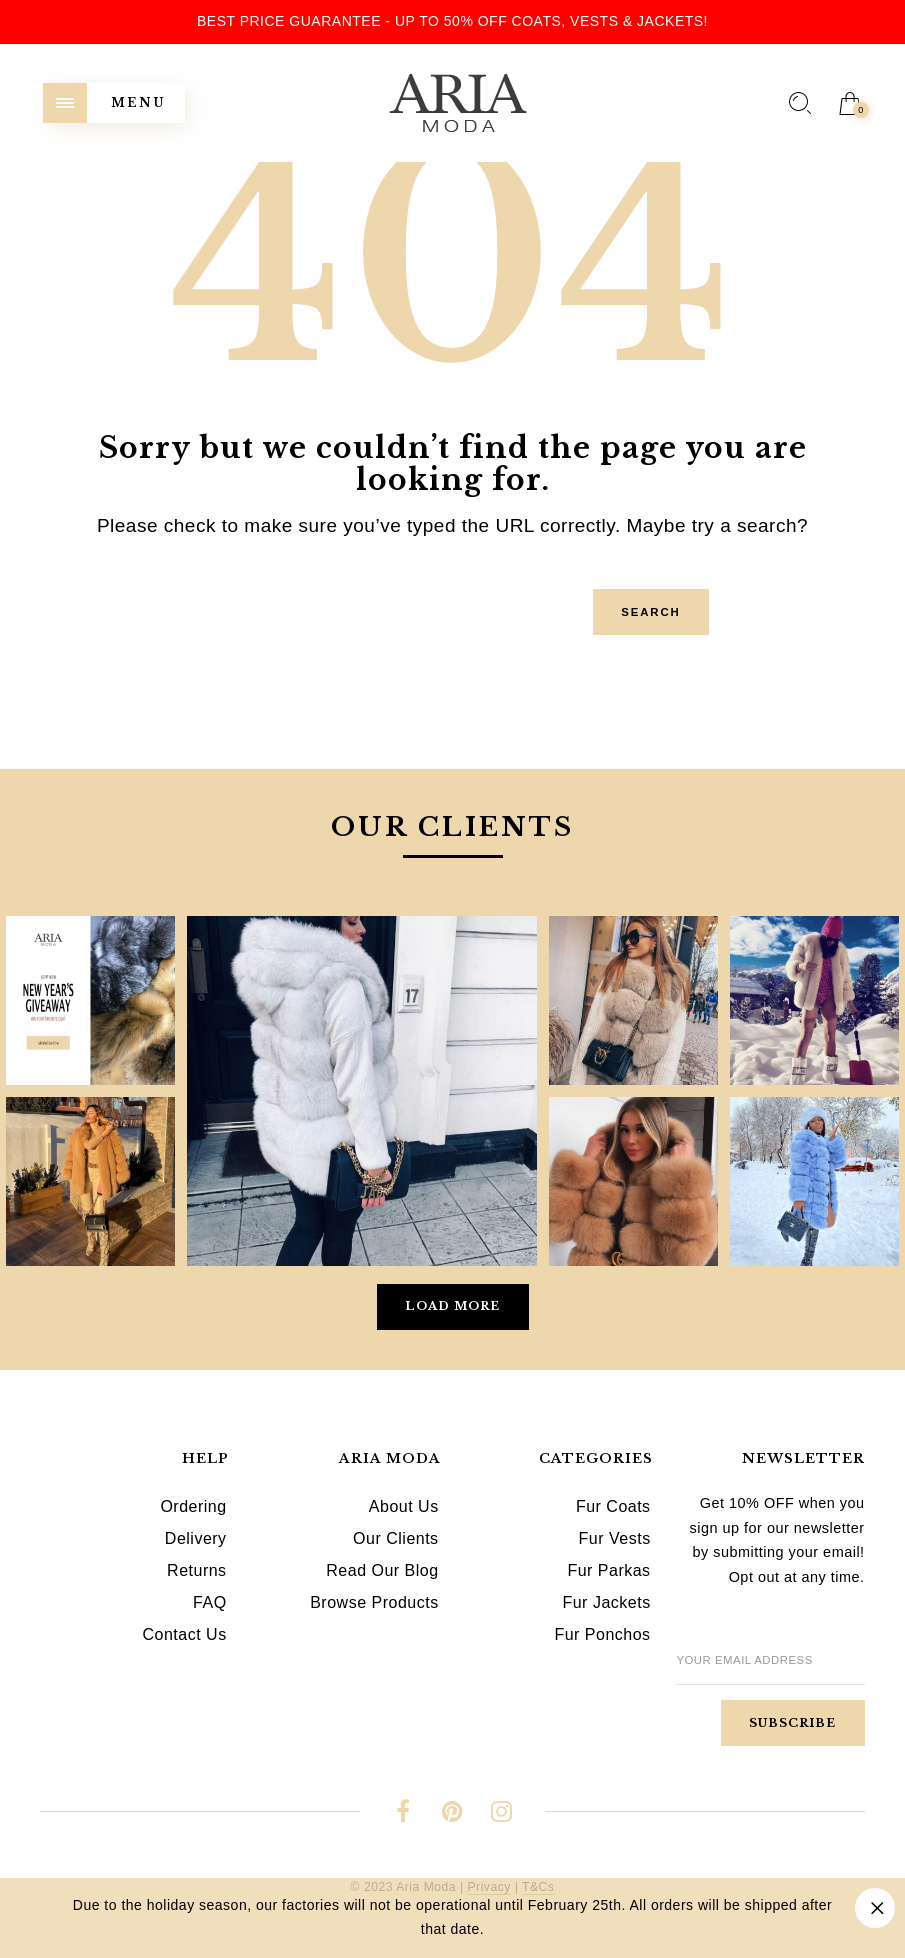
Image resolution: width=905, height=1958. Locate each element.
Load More (452, 1306)
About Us (404, 1506)
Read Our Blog (382, 1570)
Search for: (69, 582)
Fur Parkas (608, 1570)
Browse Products (374, 1602)
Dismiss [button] (875, 1908)
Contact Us (184, 1634)
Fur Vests (615, 1538)
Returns (197, 1570)
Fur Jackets (606, 1602)
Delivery (196, 1538)
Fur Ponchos (602, 1634)
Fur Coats (613, 1506)
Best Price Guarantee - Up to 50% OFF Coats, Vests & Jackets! (452, 21)
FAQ (210, 1602)
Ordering (193, 1506)
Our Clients (396, 1538)
